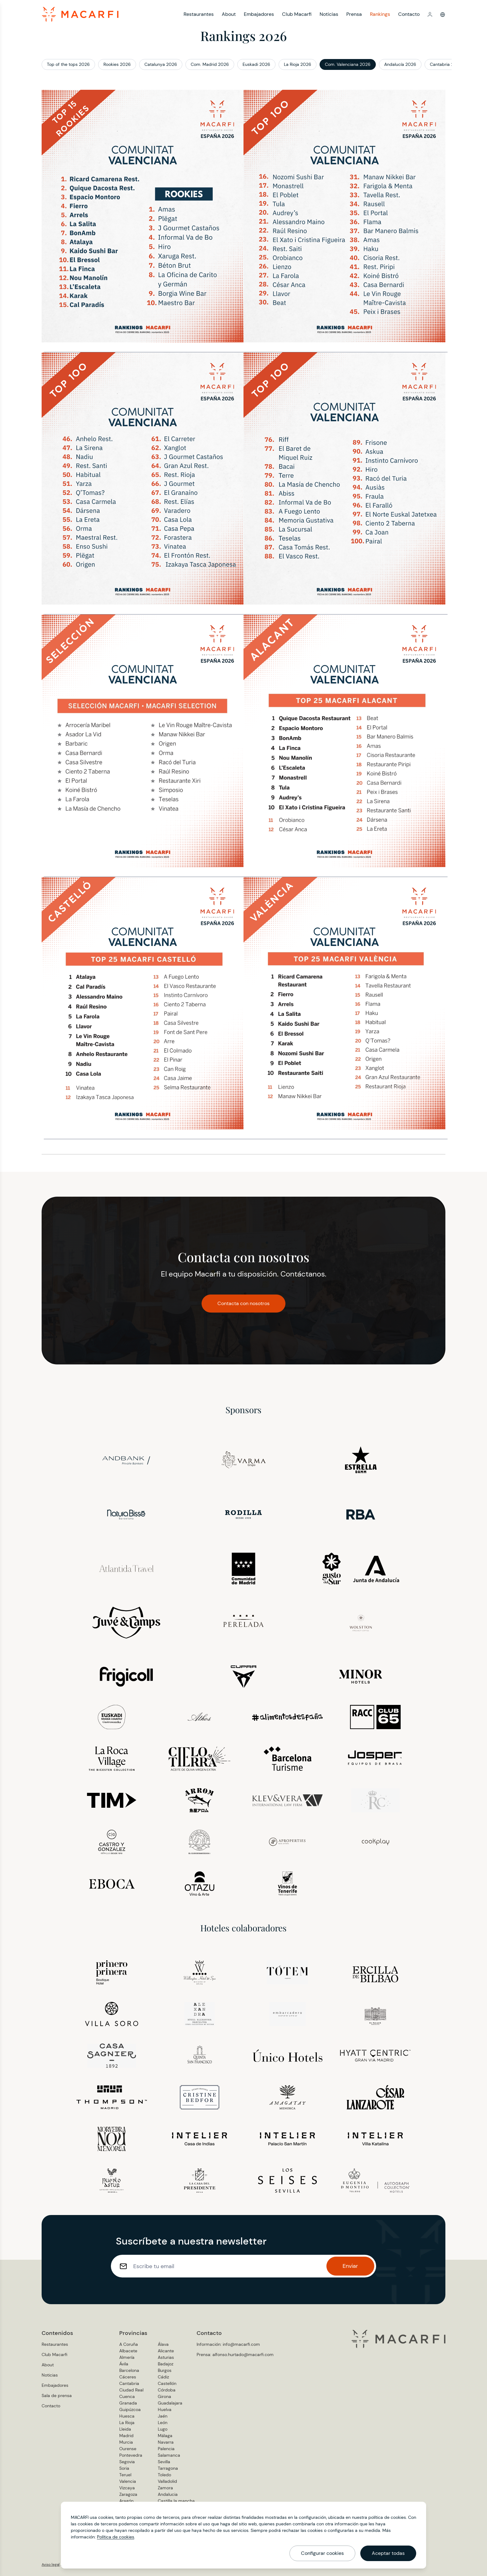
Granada (128, 2403)
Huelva (164, 2409)
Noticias (329, 14)
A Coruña (128, 2344)
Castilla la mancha (176, 2501)
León (162, 2422)
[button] (429, 14)
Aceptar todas (388, 2553)
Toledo (164, 2475)
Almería (126, 2357)
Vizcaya (127, 2488)
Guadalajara (170, 2403)
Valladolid (167, 2481)
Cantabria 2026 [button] (446, 64)
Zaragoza (128, 2494)
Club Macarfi (297, 14)
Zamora (165, 2488)
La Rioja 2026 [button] (297, 64)
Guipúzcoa (130, 2409)
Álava (163, 2344)
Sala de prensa (57, 2395)
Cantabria (129, 2383)
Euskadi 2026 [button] (256, 64)
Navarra (166, 2442)
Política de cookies (115, 2537)
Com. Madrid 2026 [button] (210, 64)
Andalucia (168, 2494)
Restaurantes (199, 14)
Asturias (166, 2357)
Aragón (126, 2501)
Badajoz (165, 2364)
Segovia (127, 2461)
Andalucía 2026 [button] (400, 64)
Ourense (127, 2448)
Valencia (127, 2481)
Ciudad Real (131, 2390)
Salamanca (169, 2455)
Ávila (123, 2364)
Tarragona (168, 2468)
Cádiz (163, 2377)
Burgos (164, 2370)
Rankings (380, 14)
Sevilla (164, 2461)
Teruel (125, 2475)
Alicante (166, 2351)
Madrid (126, 2435)
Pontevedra (130, 2455)
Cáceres (127, 2377)
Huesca (126, 2416)
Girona (164, 2396)
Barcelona (129, 2370)
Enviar (350, 2266)
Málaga (165, 2435)
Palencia (166, 2448)
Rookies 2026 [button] (117, 64)
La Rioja (126, 2422)
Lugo (162, 2429)
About (229, 14)
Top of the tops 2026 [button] (68, 64)
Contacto (409, 14)
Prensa (354, 14)
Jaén (162, 2416)
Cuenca (127, 2396)
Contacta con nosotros (243, 1303)
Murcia (126, 2442)
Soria (124, 2468)
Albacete (128, 2351)
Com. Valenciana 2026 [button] (348, 64)
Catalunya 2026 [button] (160, 64)
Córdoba (166, 2390)
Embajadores (259, 14)
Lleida (125, 2429)
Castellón (167, 2383)
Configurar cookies (322, 2553)
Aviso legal (51, 2564)
